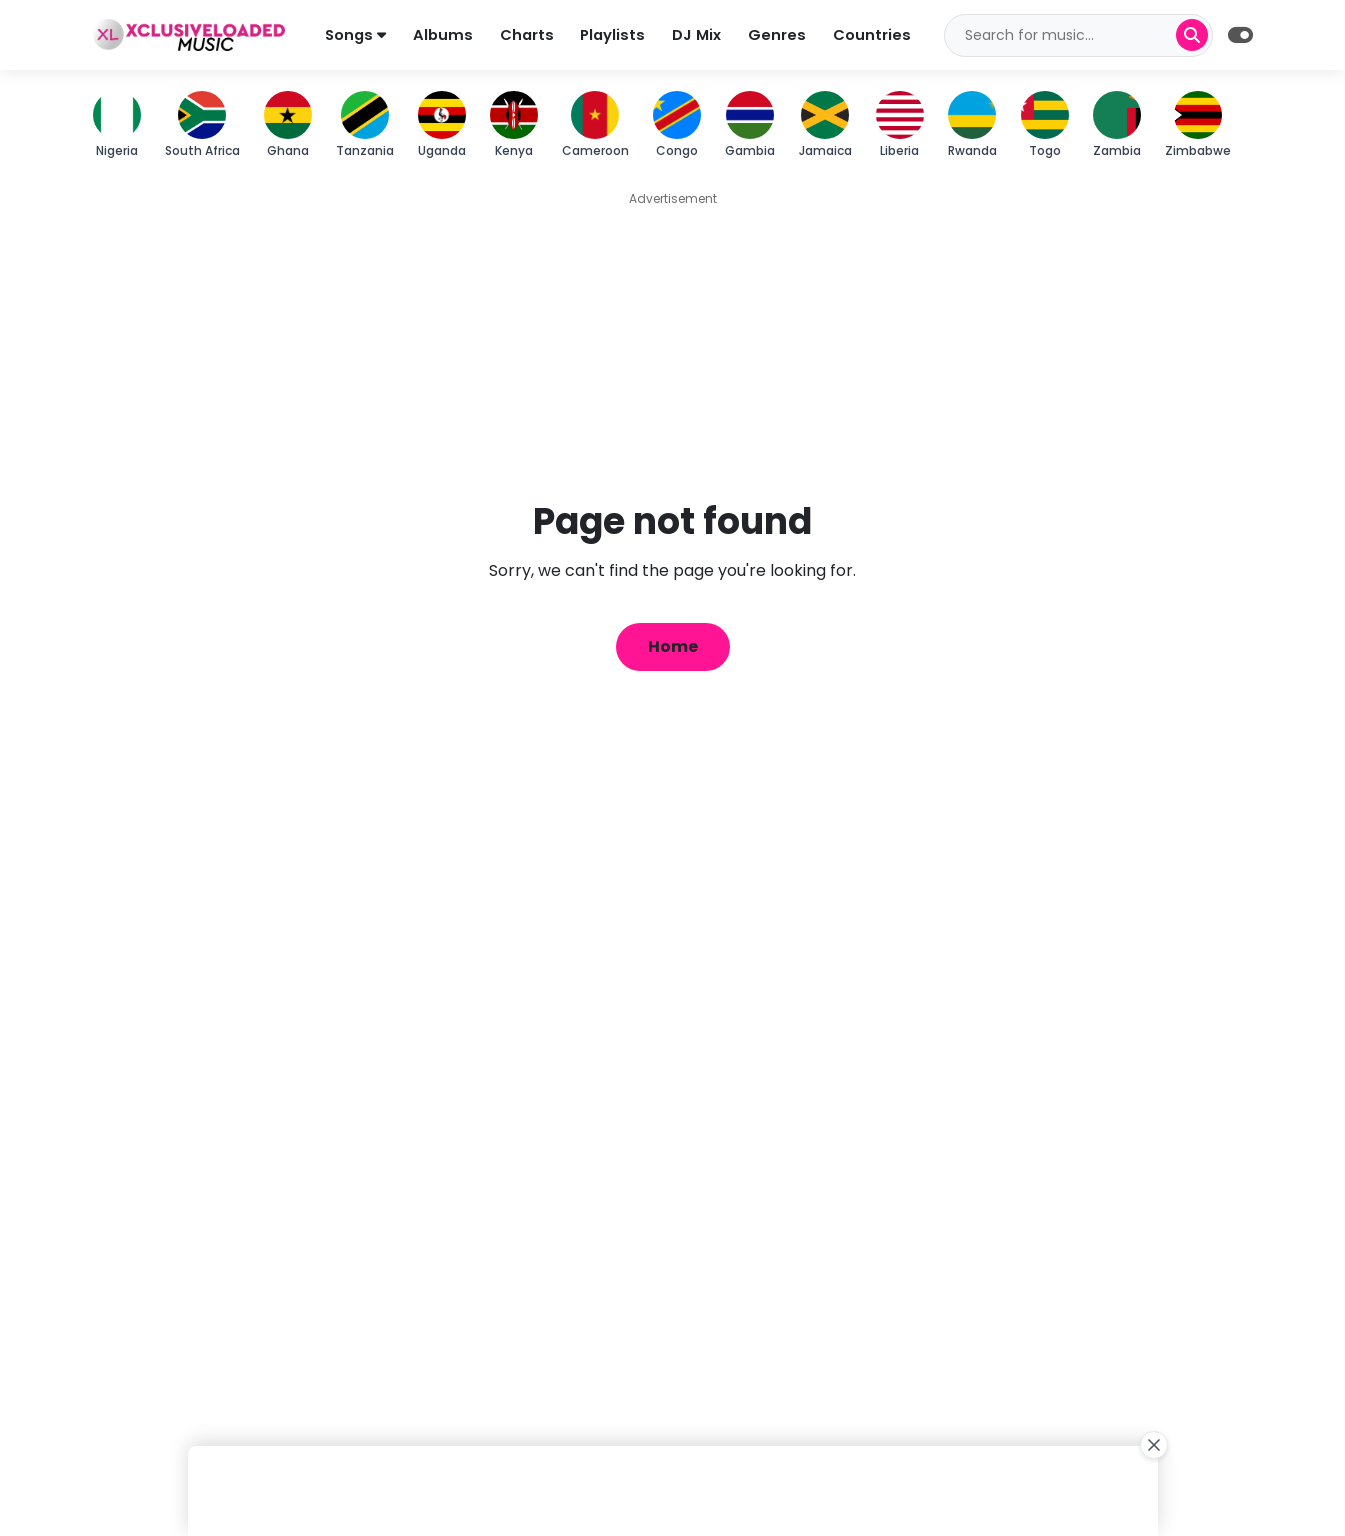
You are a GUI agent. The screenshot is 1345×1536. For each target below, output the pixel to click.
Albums (443, 34)
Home (673, 646)
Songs (355, 34)
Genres (778, 34)
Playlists (613, 34)
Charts (527, 34)
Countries (873, 34)
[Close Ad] (1154, 1445)
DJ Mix (697, 34)
